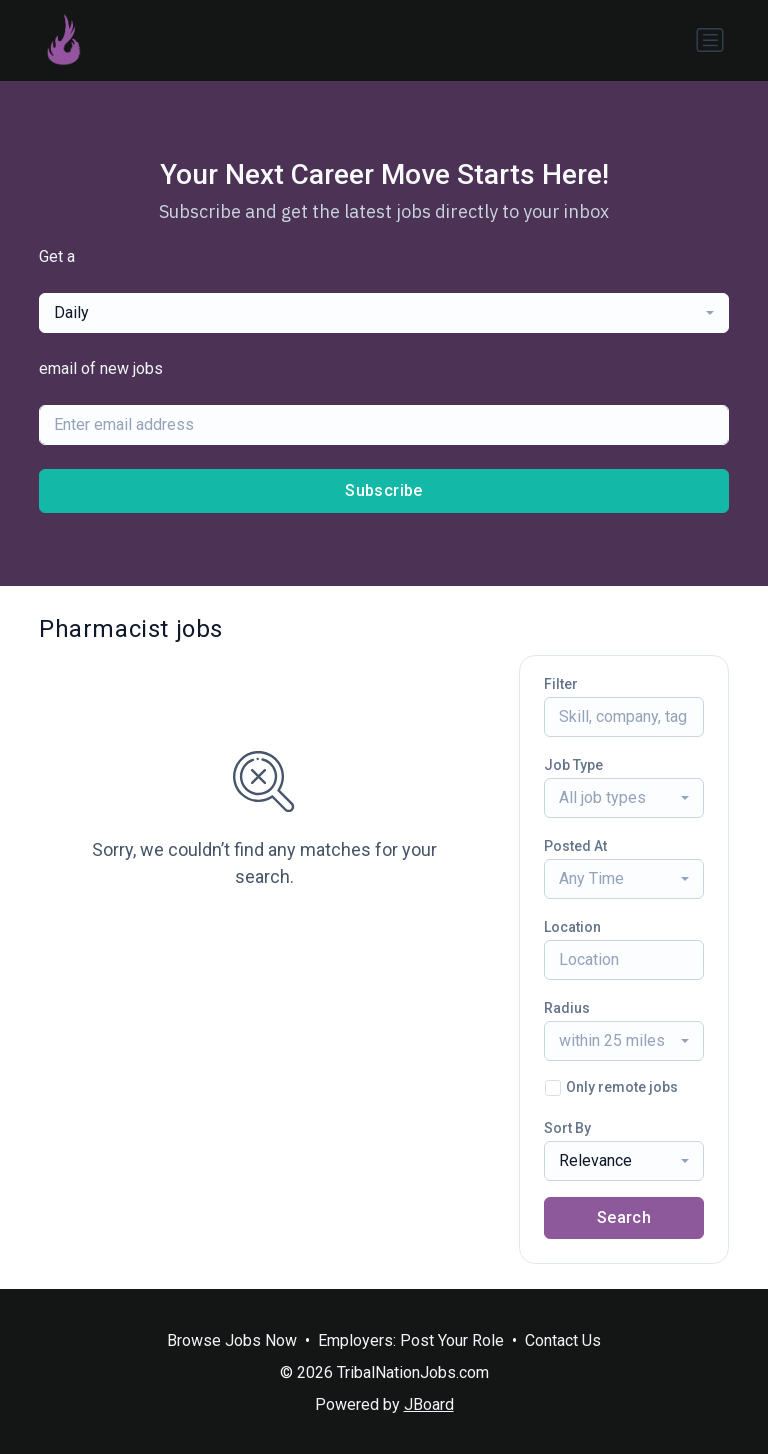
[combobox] (384, 313)
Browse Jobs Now (232, 1340)
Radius (567, 1008)
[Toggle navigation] (710, 40)
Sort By (567, 1128)
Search (624, 1217)
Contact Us (563, 1340)
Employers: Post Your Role (411, 1340)
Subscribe (384, 490)
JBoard (429, 1404)
